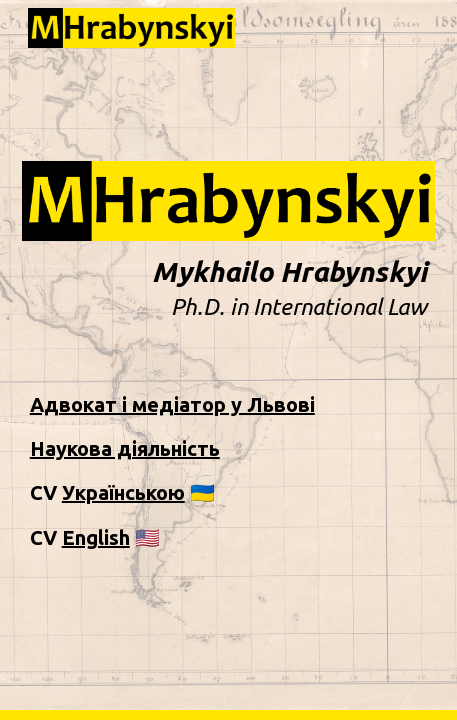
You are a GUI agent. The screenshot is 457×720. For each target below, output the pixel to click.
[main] (229, 288)
